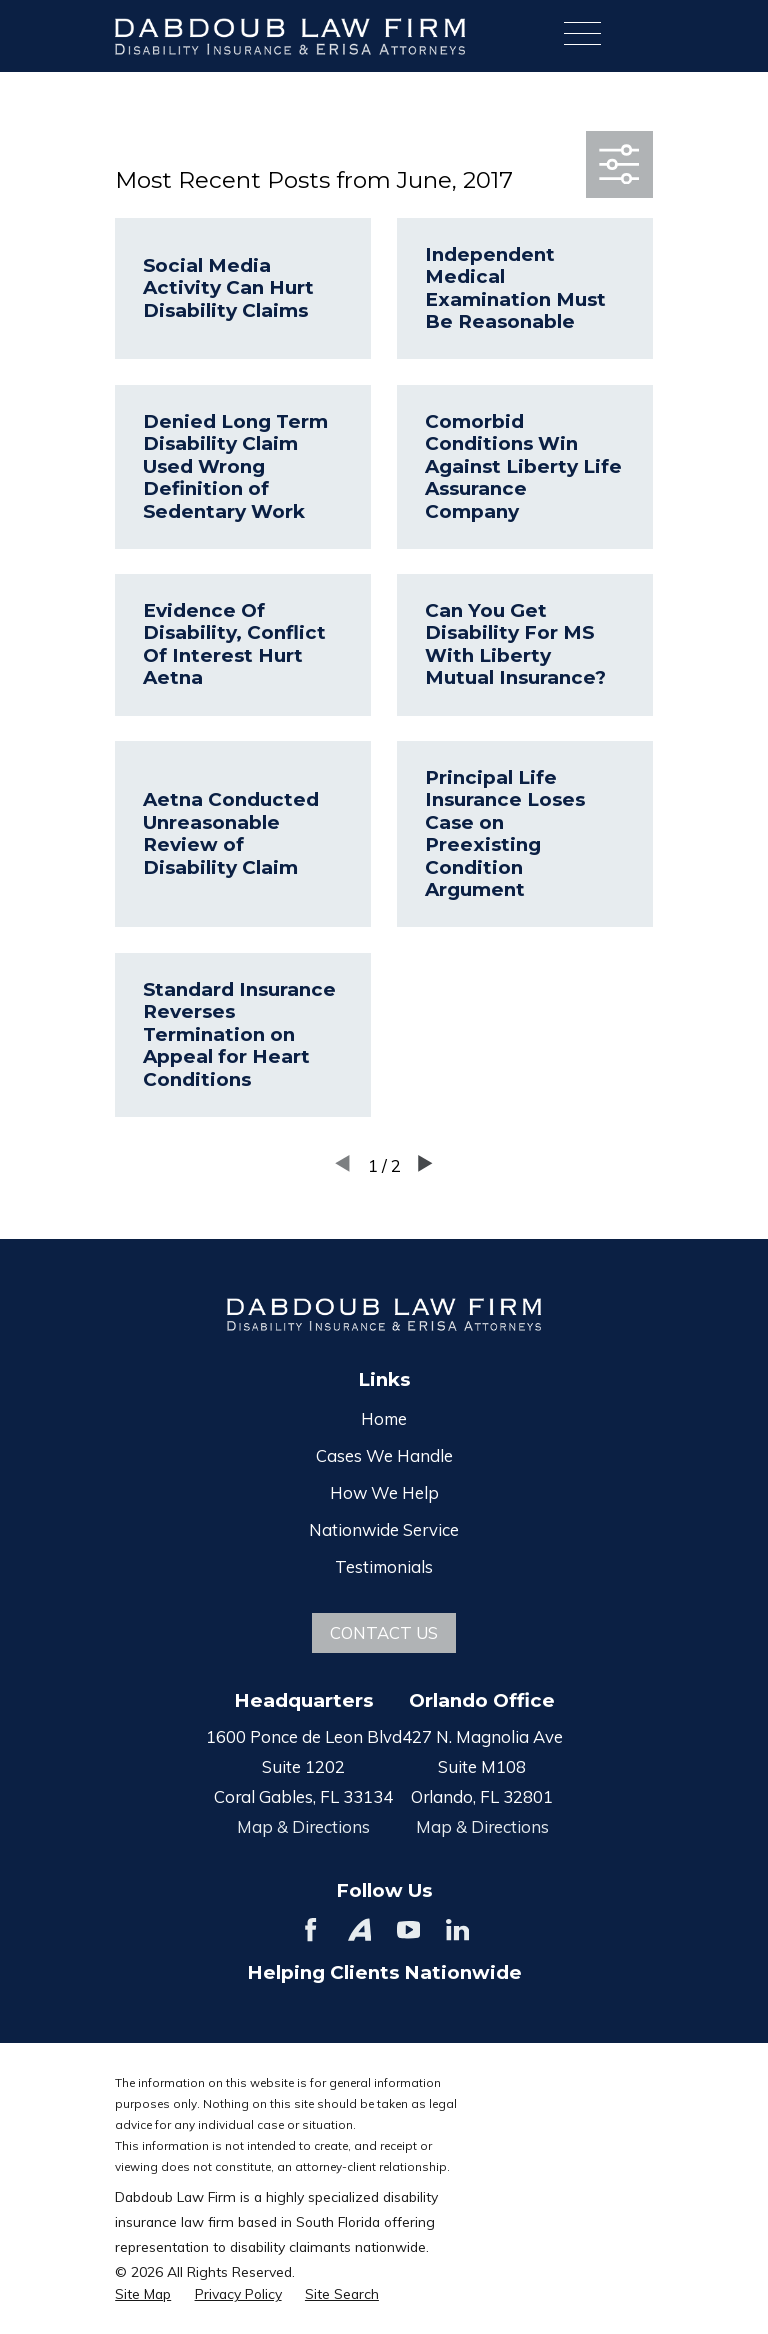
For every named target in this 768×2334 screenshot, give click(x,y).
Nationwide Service (384, 1529)
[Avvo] (359, 1929)
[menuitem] (143, 2293)
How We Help (384, 1492)
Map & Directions (303, 1826)
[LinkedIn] (457, 1929)
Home (384, 1418)
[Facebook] (310, 1929)
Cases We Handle (384, 1455)
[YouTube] (408, 1929)
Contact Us (384, 1632)
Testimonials (384, 1566)
